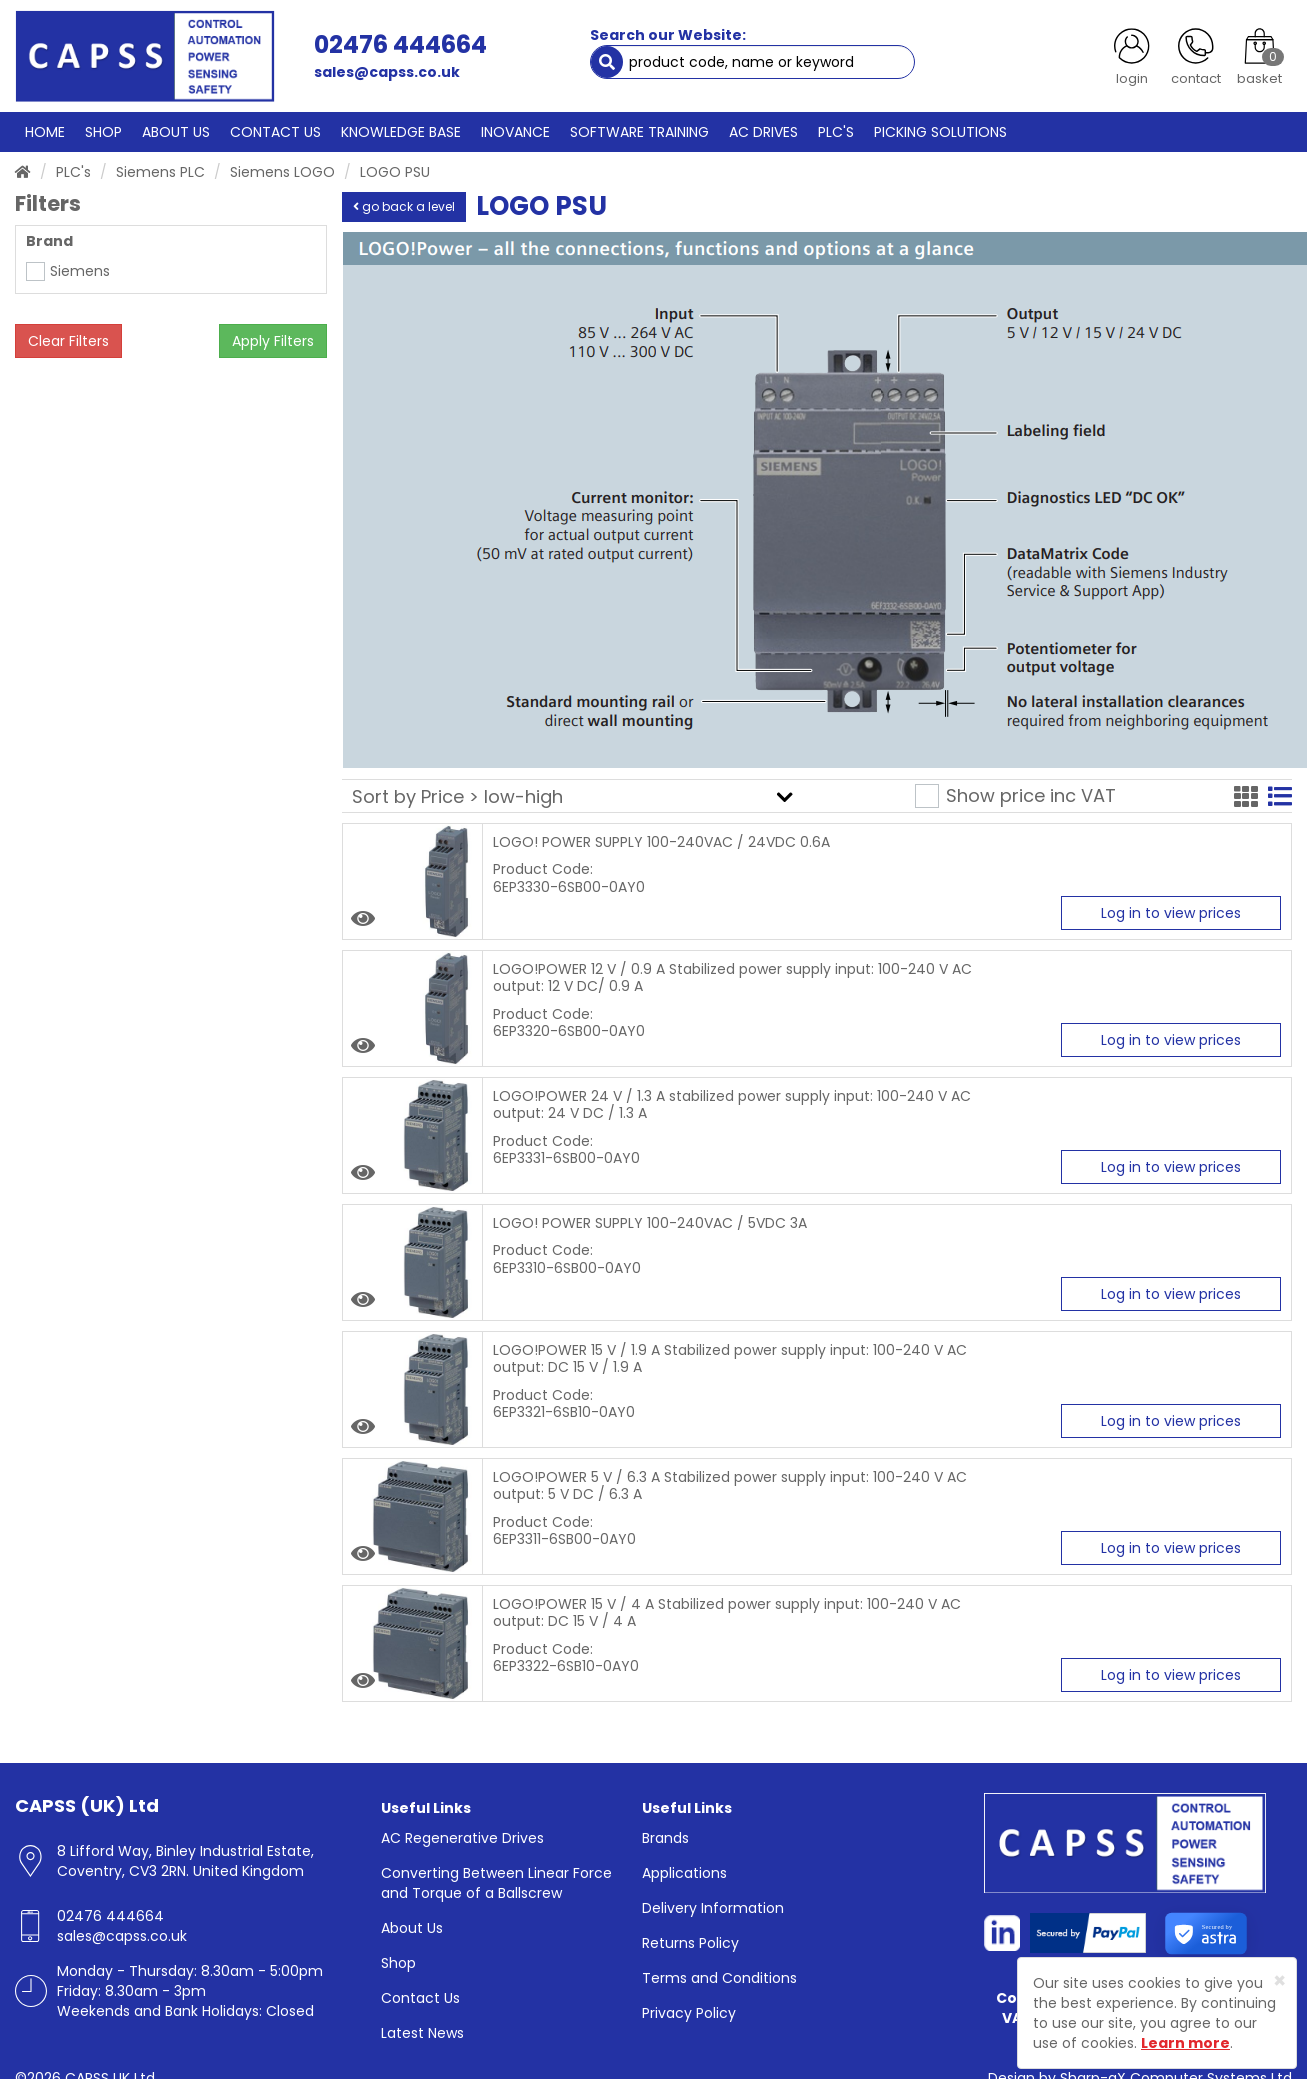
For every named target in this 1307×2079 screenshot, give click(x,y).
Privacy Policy (689, 2012)
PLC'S (829, 131)
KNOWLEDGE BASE (396, 131)
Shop (398, 1962)
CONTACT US (272, 131)
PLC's (73, 171)
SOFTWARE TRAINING (633, 131)
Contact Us (420, 1997)
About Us (412, 1927)
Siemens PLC (160, 171)
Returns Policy (690, 1942)
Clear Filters (68, 341)
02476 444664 (399, 44)
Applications (684, 1872)
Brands (665, 1837)
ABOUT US (173, 131)
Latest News (422, 2032)
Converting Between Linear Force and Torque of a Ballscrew (496, 1882)
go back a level (404, 205)
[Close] (1279, 1980)
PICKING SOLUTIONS (932, 131)
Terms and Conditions (719, 1977)
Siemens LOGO (282, 171)
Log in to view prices (1171, 913)
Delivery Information (713, 1907)
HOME (44, 131)
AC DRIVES (756, 131)
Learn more (1185, 2043)
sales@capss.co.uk (386, 72)
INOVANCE (510, 131)
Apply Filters (273, 341)
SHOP (102, 131)
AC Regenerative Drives (462, 1837)
